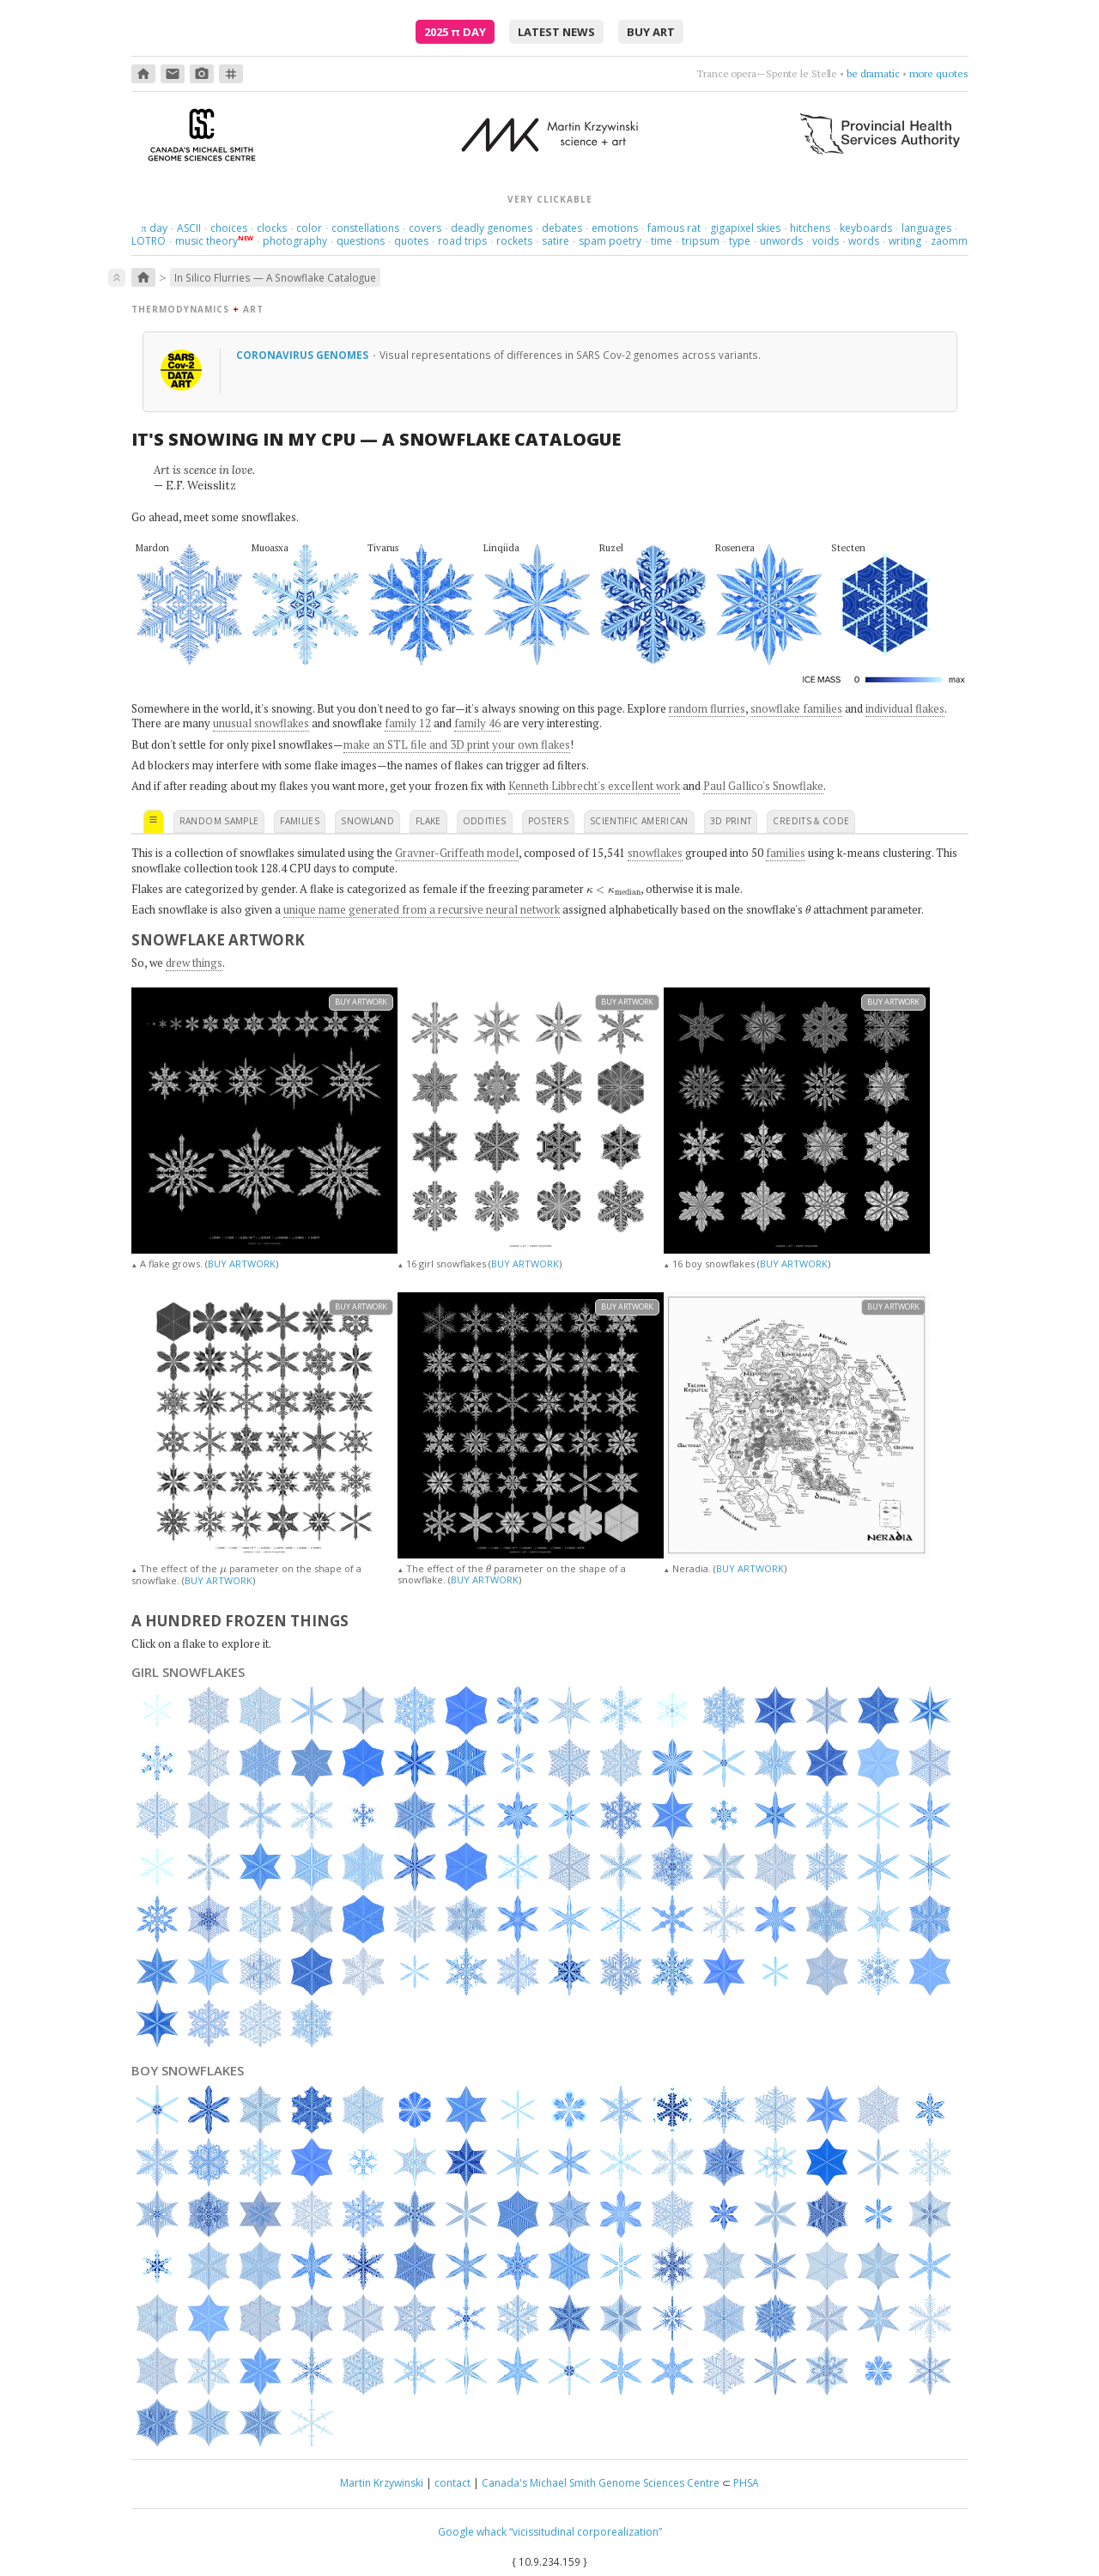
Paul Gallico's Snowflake (763, 785)
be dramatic (873, 73)
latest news (556, 31)
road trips (462, 241)
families (299, 821)
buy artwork (361, 1001)
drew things (194, 962)
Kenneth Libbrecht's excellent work (594, 785)
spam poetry (610, 241)
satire (555, 241)
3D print (731, 821)
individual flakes (904, 708)
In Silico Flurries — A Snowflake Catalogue (275, 277)
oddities (485, 821)
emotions (615, 228)
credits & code (811, 821)
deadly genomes (491, 228)
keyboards (866, 228)
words (863, 241)
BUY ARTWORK (242, 1263)
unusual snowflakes (261, 723)
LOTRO (148, 241)
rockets (514, 241)
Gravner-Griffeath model (457, 852)
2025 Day (455, 31)
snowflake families (796, 708)
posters (548, 821)
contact (452, 2483)
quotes (411, 241)
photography (295, 241)
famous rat (674, 228)
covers (425, 228)
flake (428, 821)
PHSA (746, 2483)
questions (361, 241)
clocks (272, 228)
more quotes (938, 73)
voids (825, 241)
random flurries (707, 708)
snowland (367, 821)
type (739, 241)
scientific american (639, 821)
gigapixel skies (745, 228)
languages (926, 228)
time (661, 241)
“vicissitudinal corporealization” (585, 2531)
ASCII (189, 228)
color (309, 228)
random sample (219, 821)
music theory (206, 241)
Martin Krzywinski (381, 2483)
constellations (365, 228)
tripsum (701, 241)
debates (562, 228)
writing (905, 241)
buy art (651, 31)
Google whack (472, 2531)
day (154, 228)
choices (228, 228)
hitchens (810, 228)
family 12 (408, 723)
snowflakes (655, 852)
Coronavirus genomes (303, 354)
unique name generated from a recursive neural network (421, 909)
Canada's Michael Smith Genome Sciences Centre (601, 2483)
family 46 (477, 723)
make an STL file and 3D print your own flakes (456, 744)
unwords (781, 241)
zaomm (949, 241)
